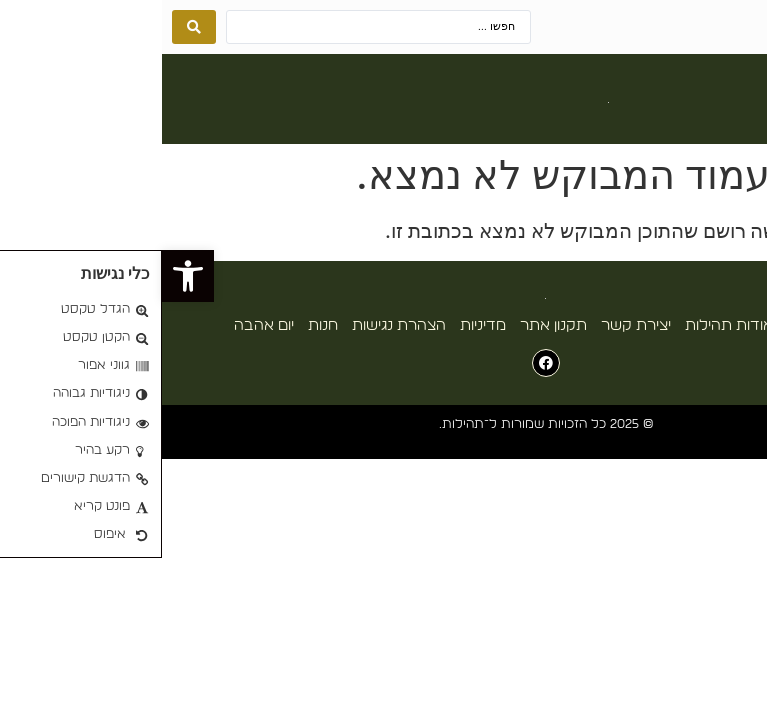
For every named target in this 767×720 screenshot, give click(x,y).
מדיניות (321, 325)
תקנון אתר (391, 325)
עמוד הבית (660, 325)
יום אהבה (102, 325)
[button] (740, 103)
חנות (161, 325)
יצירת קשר (474, 325)
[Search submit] (32, 27)
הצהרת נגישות (237, 325)
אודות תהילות (567, 325)
